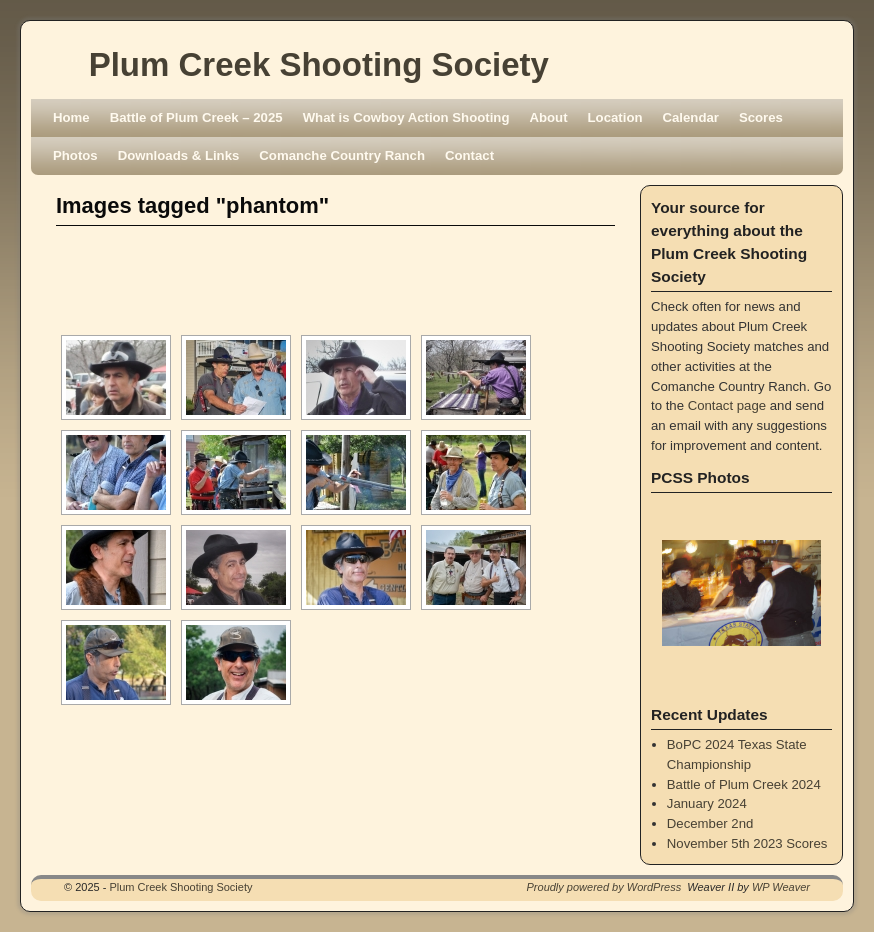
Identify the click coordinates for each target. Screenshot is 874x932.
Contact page (727, 405)
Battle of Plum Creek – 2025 (196, 117)
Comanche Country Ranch (342, 155)
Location (615, 117)
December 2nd (710, 823)
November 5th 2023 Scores (747, 843)
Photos (75, 155)
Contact (469, 155)
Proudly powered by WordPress (604, 887)
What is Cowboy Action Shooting (406, 117)
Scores (761, 117)
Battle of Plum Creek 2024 (744, 784)
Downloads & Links (179, 155)
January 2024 (707, 803)
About (548, 117)
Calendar (691, 117)
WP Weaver (781, 887)
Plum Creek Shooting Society (319, 64)
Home (71, 117)
